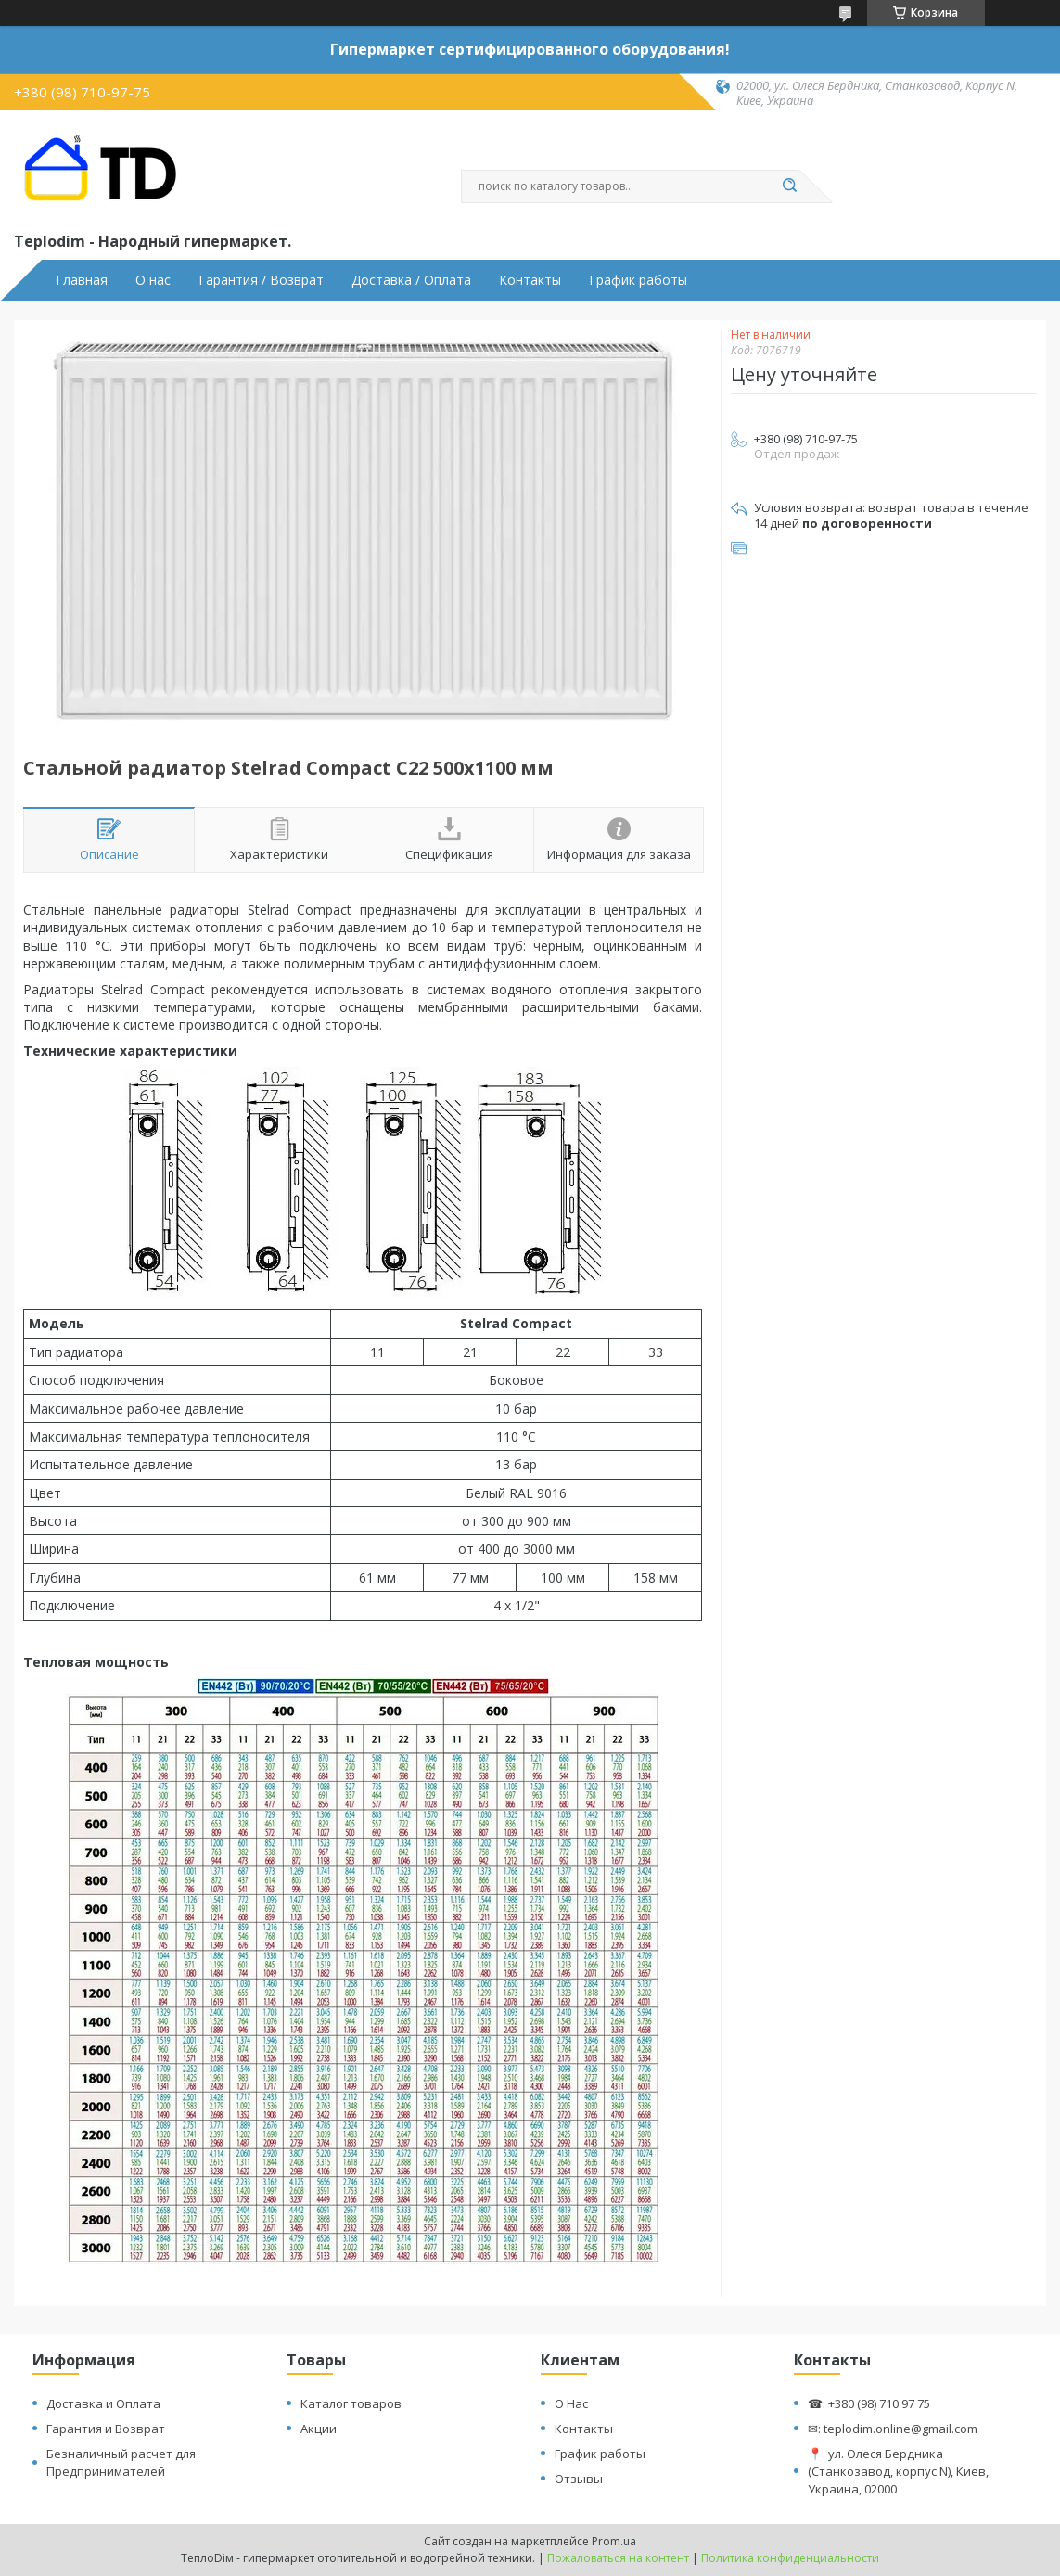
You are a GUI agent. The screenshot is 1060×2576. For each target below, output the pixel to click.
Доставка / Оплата (411, 280)
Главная (82, 280)
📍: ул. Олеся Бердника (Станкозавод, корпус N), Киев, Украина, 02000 (898, 2471)
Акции (318, 2428)
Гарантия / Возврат (261, 280)
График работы (638, 280)
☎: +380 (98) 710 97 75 (869, 2403)
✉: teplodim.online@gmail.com (892, 2428)
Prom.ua (614, 2541)
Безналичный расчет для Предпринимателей (121, 2462)
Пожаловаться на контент (618, 2558)
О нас (153, 280)
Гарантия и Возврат (105, 2428)
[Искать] (790, 186)
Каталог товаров (351, 2403)
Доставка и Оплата (103, 2403)
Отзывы (579, 2478)
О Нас (571, 2403)
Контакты (530, 280)
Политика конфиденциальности (790, 2558)
